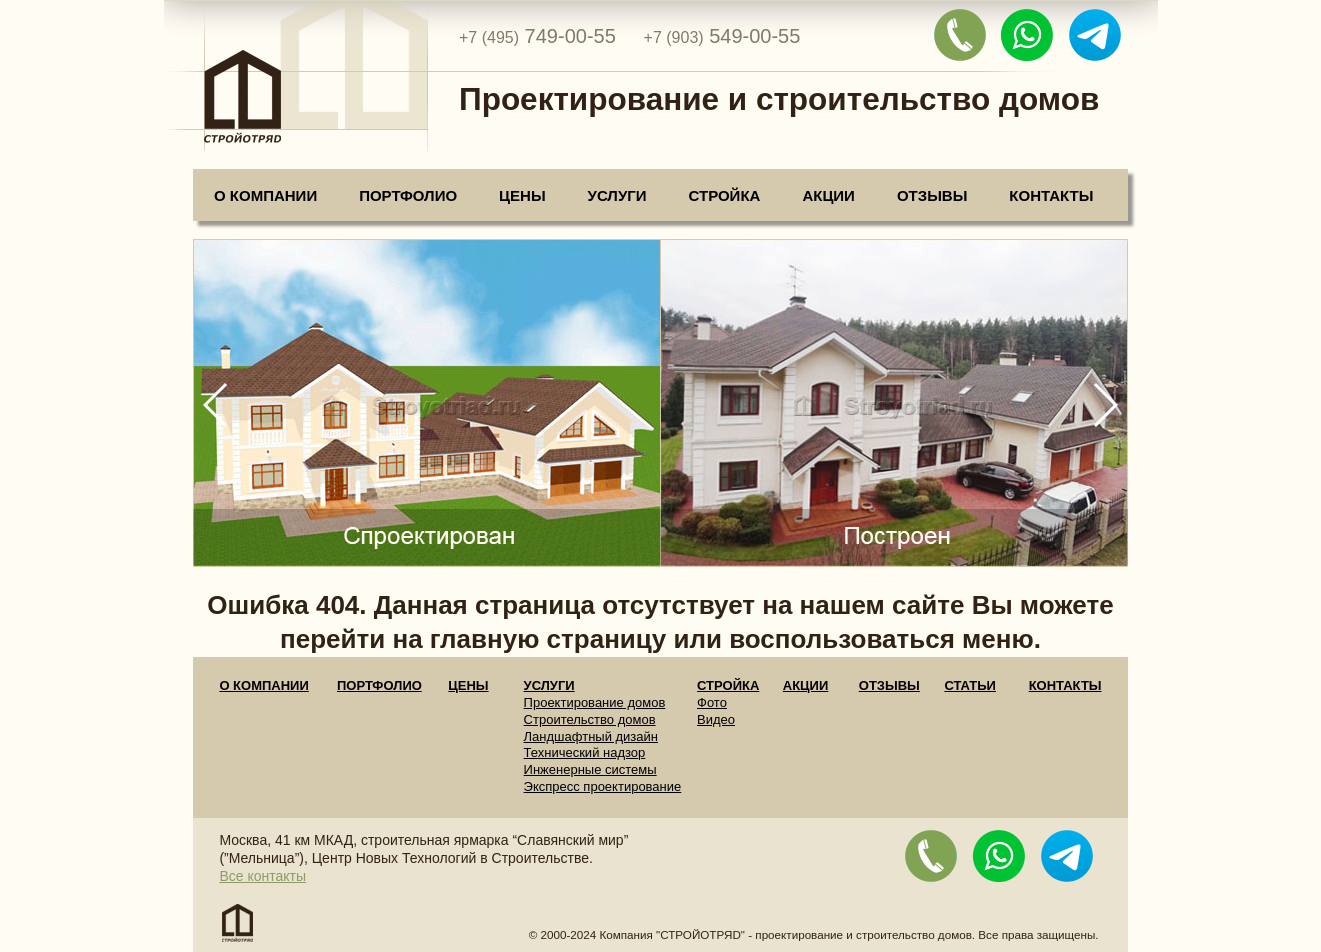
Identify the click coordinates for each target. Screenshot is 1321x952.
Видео (716, 719)
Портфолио (408, 195)
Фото (712, 702)
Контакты (1051, 195)
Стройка (725, 195)
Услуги (617, 195)
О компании (265, 195)
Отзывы (932, 195)
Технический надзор (585, 752)
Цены (522, 195)
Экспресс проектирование (603, 786)
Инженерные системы (590, 769)
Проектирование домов (595, 702)
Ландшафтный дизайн (591, 736)
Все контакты (262, 876)
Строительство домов (590, 719)
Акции (828, 195)
